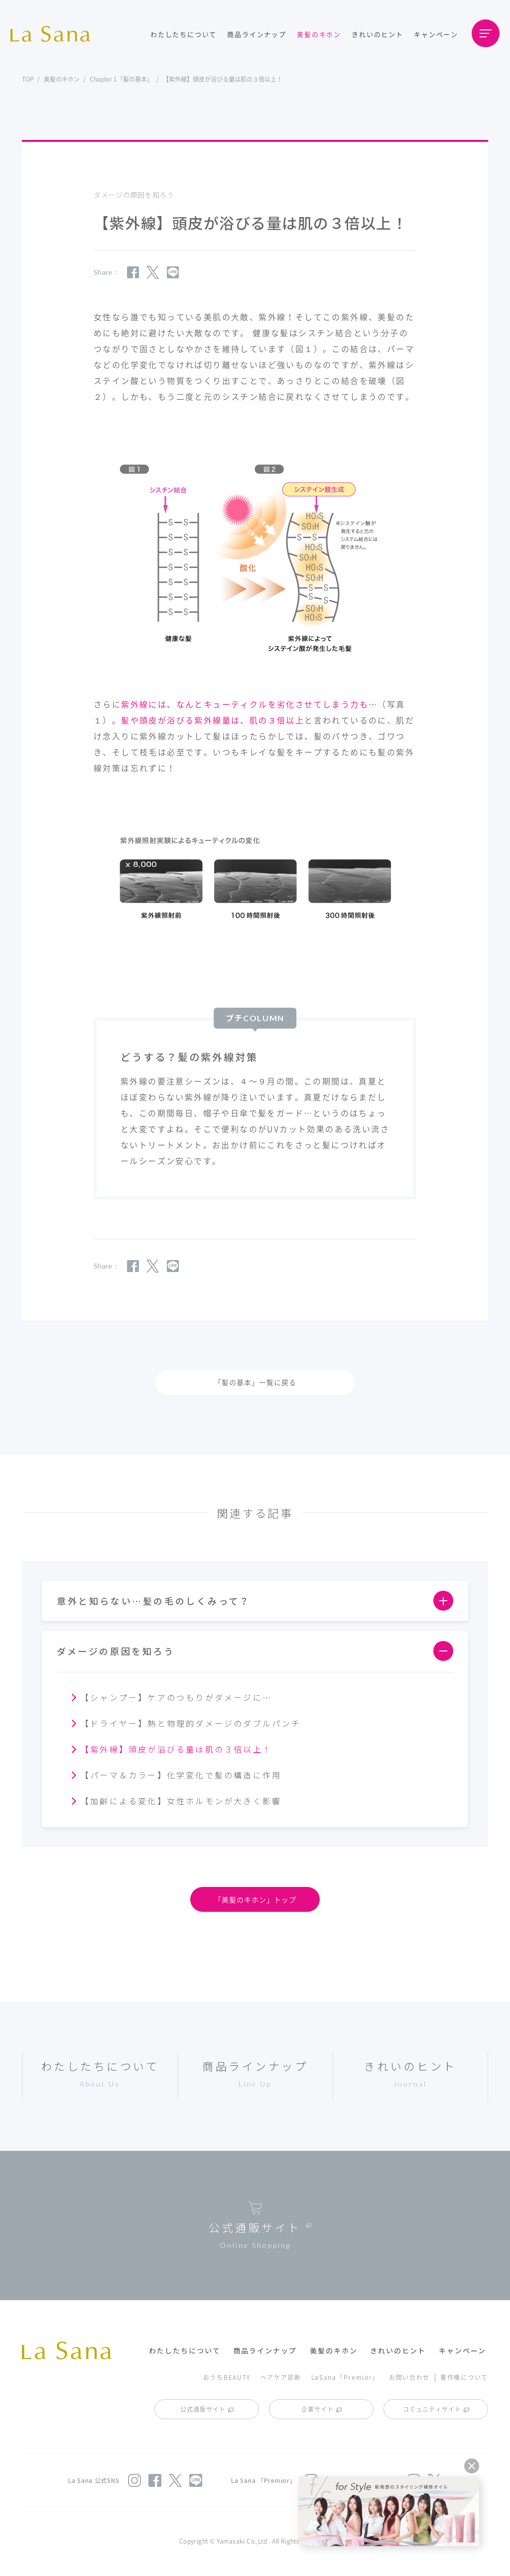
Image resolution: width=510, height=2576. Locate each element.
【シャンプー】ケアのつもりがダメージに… (176, 1697)
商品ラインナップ (256, 34)
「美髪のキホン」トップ (255, 1899)
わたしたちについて (183, 34)
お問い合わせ (409, 2377)
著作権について (464, 2377)
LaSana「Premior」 (345, 2377)
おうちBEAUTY (227, 2377)
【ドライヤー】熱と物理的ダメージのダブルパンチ (191, 1723)
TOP (28, 79)
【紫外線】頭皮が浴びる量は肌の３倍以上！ (176, 1749)
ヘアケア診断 (280, 2377)
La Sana (55, 34)
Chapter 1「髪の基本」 (121, 79)
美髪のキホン (319, 34)
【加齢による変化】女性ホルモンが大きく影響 (181, 1801)
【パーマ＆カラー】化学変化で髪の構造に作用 (181, 1775)
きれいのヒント (377, 34)
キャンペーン (436, 34)
